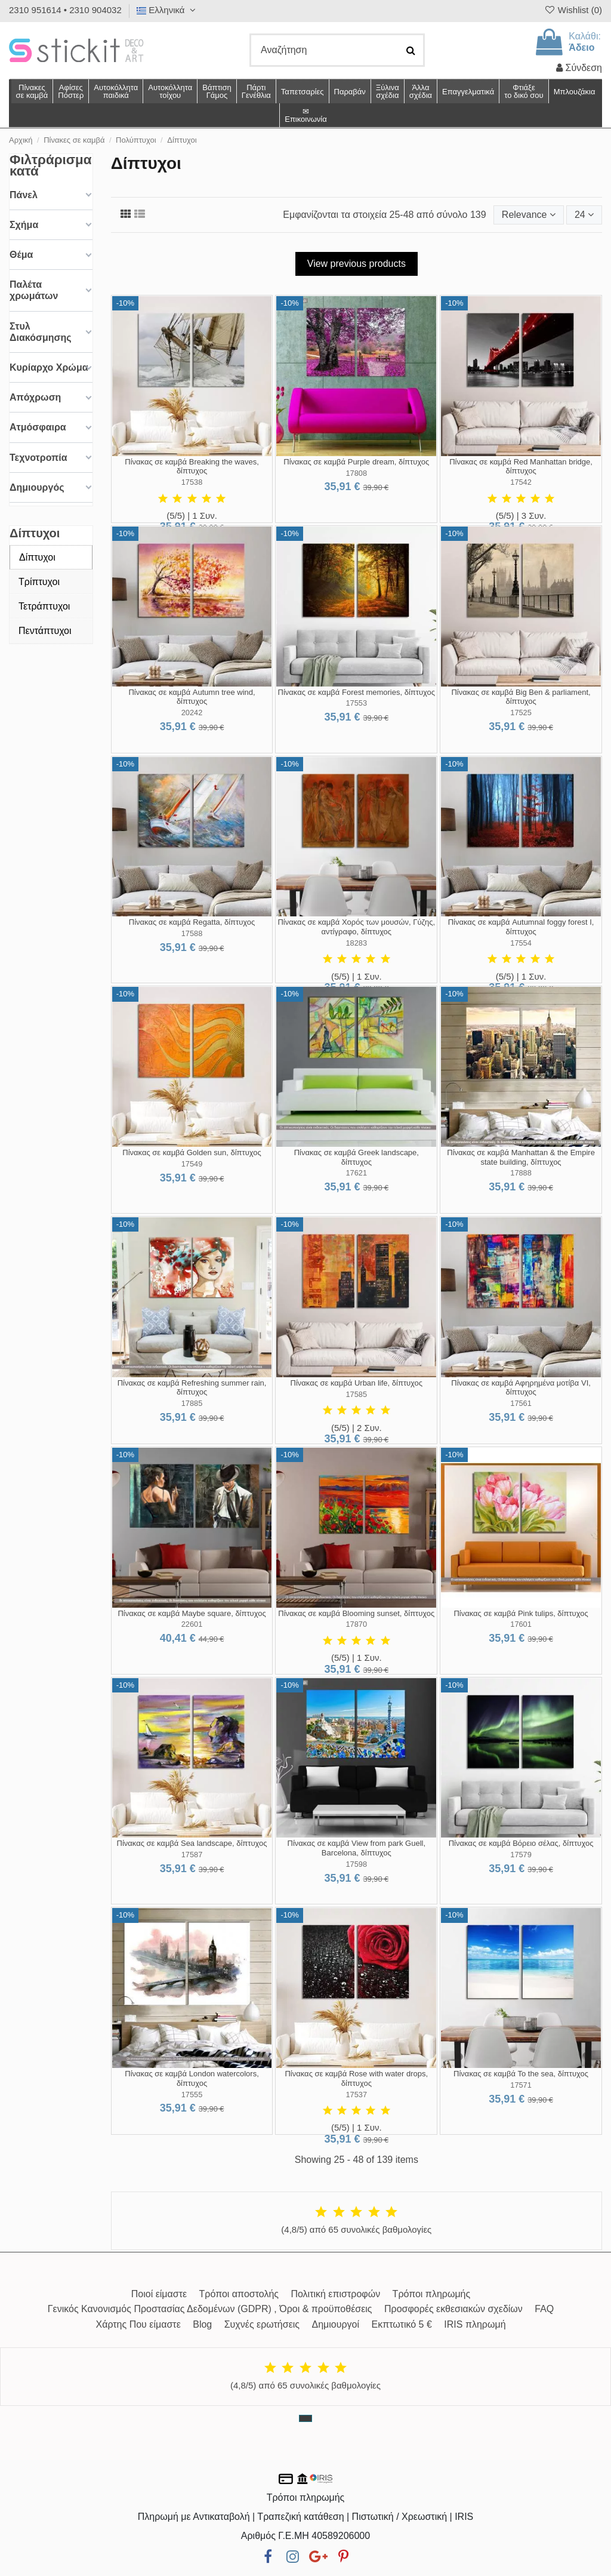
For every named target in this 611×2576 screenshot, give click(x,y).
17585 (357, 1394)
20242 (192, 712)
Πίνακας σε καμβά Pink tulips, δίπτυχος (520, 1613)
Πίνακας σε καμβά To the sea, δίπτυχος (520, 2073)
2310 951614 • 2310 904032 (65, 10)
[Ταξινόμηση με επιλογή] (528, 214)
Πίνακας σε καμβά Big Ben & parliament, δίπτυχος (520, 697)
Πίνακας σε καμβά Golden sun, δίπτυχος (191, 1152)
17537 (357, 2094)
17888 (521, 1172)
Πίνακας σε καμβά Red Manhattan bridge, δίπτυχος (521, 466)
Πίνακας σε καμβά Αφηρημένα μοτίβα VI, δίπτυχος (521, 1387)
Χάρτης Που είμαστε (137, 2324)
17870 (357, 1624)
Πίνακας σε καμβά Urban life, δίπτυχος (357, 1382)
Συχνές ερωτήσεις (262, 2324)
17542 (521, 482)
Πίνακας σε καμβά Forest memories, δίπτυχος (356, 692)
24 (584, 215)
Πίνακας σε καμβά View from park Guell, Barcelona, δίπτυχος (356, 1848)
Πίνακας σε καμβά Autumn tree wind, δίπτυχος (191, 697)
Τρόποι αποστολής (239, 2294)
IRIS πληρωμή (474, 2324)
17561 (521, 1403)
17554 (521, 942)
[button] (420, 91)
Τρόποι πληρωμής (432, 2294)
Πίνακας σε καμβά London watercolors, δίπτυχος (191, 2078)
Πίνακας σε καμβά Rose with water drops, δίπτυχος (356, 2078)
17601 (521, 1624)
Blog (202, 2324)
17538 (192, 482)
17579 (521, 1854)
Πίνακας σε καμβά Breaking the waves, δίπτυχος (191, 466)
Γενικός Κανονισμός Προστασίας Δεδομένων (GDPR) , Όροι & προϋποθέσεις (210, 2309)
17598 (357, 1864)
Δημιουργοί (336, 2324)
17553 (357, 702)
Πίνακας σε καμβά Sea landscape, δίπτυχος (192, 1843)
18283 (357, 942)
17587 (192, 1854)
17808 (357, 473)
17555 (192, 2094)
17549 (192, 1163)
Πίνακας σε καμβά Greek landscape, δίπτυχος (356, 1157)
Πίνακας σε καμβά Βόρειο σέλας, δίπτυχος (521, 1843)
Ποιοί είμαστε (159, 2294)
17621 (357, 1172)
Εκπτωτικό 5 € (402, 2324)
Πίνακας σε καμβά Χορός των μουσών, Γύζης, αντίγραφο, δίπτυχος (356, 927)
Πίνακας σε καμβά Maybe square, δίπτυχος (192, 1613)
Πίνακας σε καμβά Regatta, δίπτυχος (192, 922)
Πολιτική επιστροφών (335, 2294)
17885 (192, 1403)
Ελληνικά (168, 10)
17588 (192, 933)
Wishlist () (573, 10)
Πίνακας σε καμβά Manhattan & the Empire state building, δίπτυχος (521, 1157)
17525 (521, 712)
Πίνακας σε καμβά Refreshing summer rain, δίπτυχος (192, 1387)
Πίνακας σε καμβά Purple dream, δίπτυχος (356, 461)
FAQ (544, 2309)
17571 (521, 2085)
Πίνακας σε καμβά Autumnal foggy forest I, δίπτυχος (521, 927)
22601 (192, 1624)
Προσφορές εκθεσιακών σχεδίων (453, 2309)
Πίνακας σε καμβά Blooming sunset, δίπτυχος (356, 1613)
